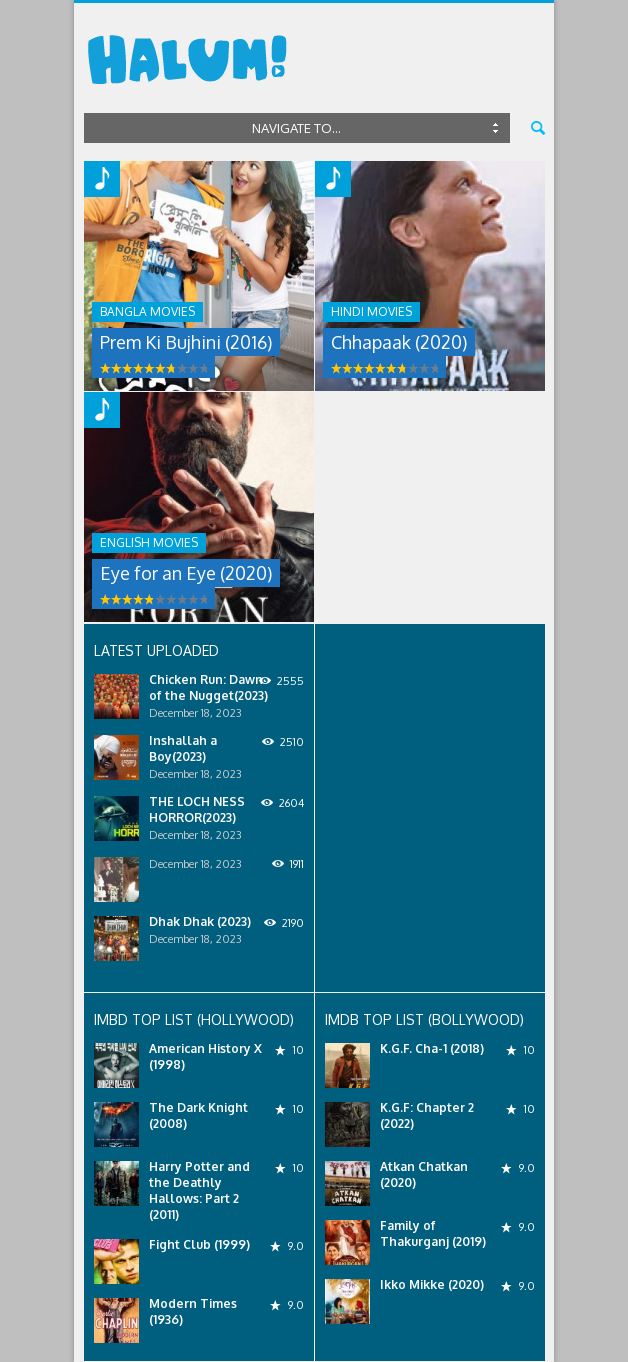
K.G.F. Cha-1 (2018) (432, 1048)
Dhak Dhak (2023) (200, 921)
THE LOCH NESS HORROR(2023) (197, 809)
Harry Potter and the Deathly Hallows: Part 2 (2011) (199, 1190)
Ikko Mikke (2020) (432, 1284)
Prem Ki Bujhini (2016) (186, 342)
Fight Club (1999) (199, 1244)
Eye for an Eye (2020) (186, 573)
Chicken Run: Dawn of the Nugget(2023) (208, 687)
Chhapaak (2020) (399, 342)
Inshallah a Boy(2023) (183, 748)
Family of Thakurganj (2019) (433, 1233)
